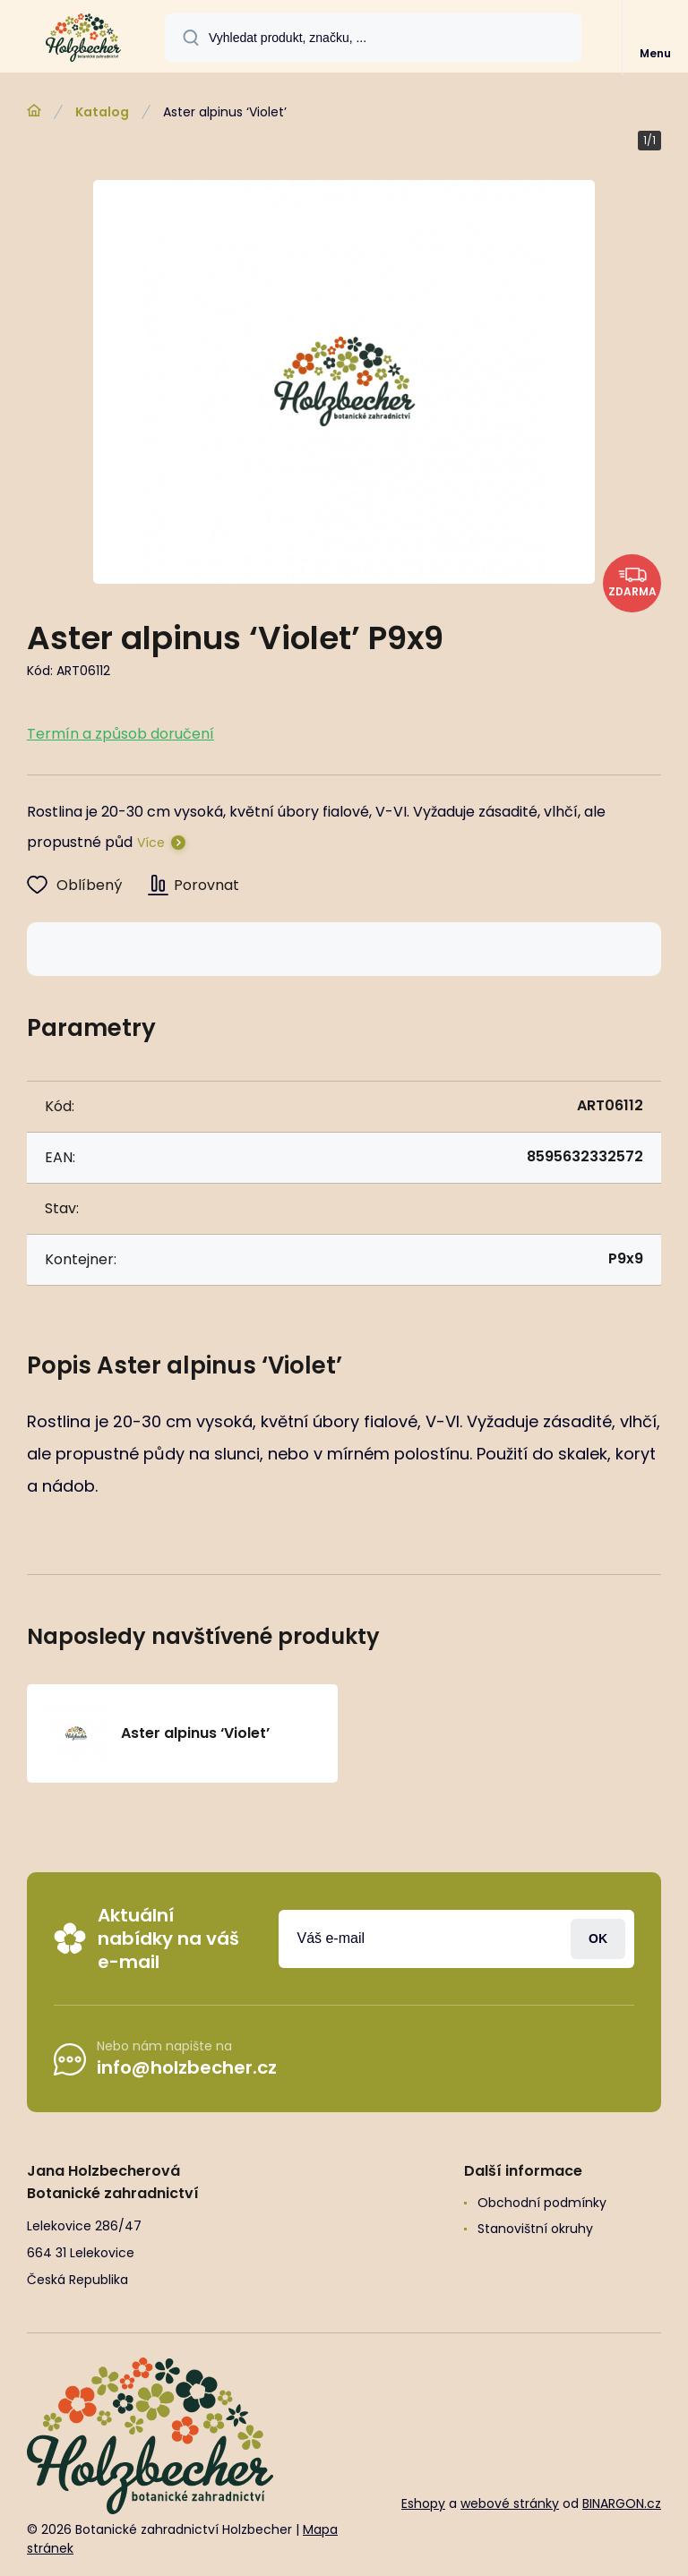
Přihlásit (598, 1938)
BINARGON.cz (621, 2503)
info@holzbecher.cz (187, 2067)
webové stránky (509, 2503)
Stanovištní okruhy (535, 2229)
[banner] (83, 37)
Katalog (102, 112)
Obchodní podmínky (541, 2203)
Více (151, 843)
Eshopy (423, 2503)
